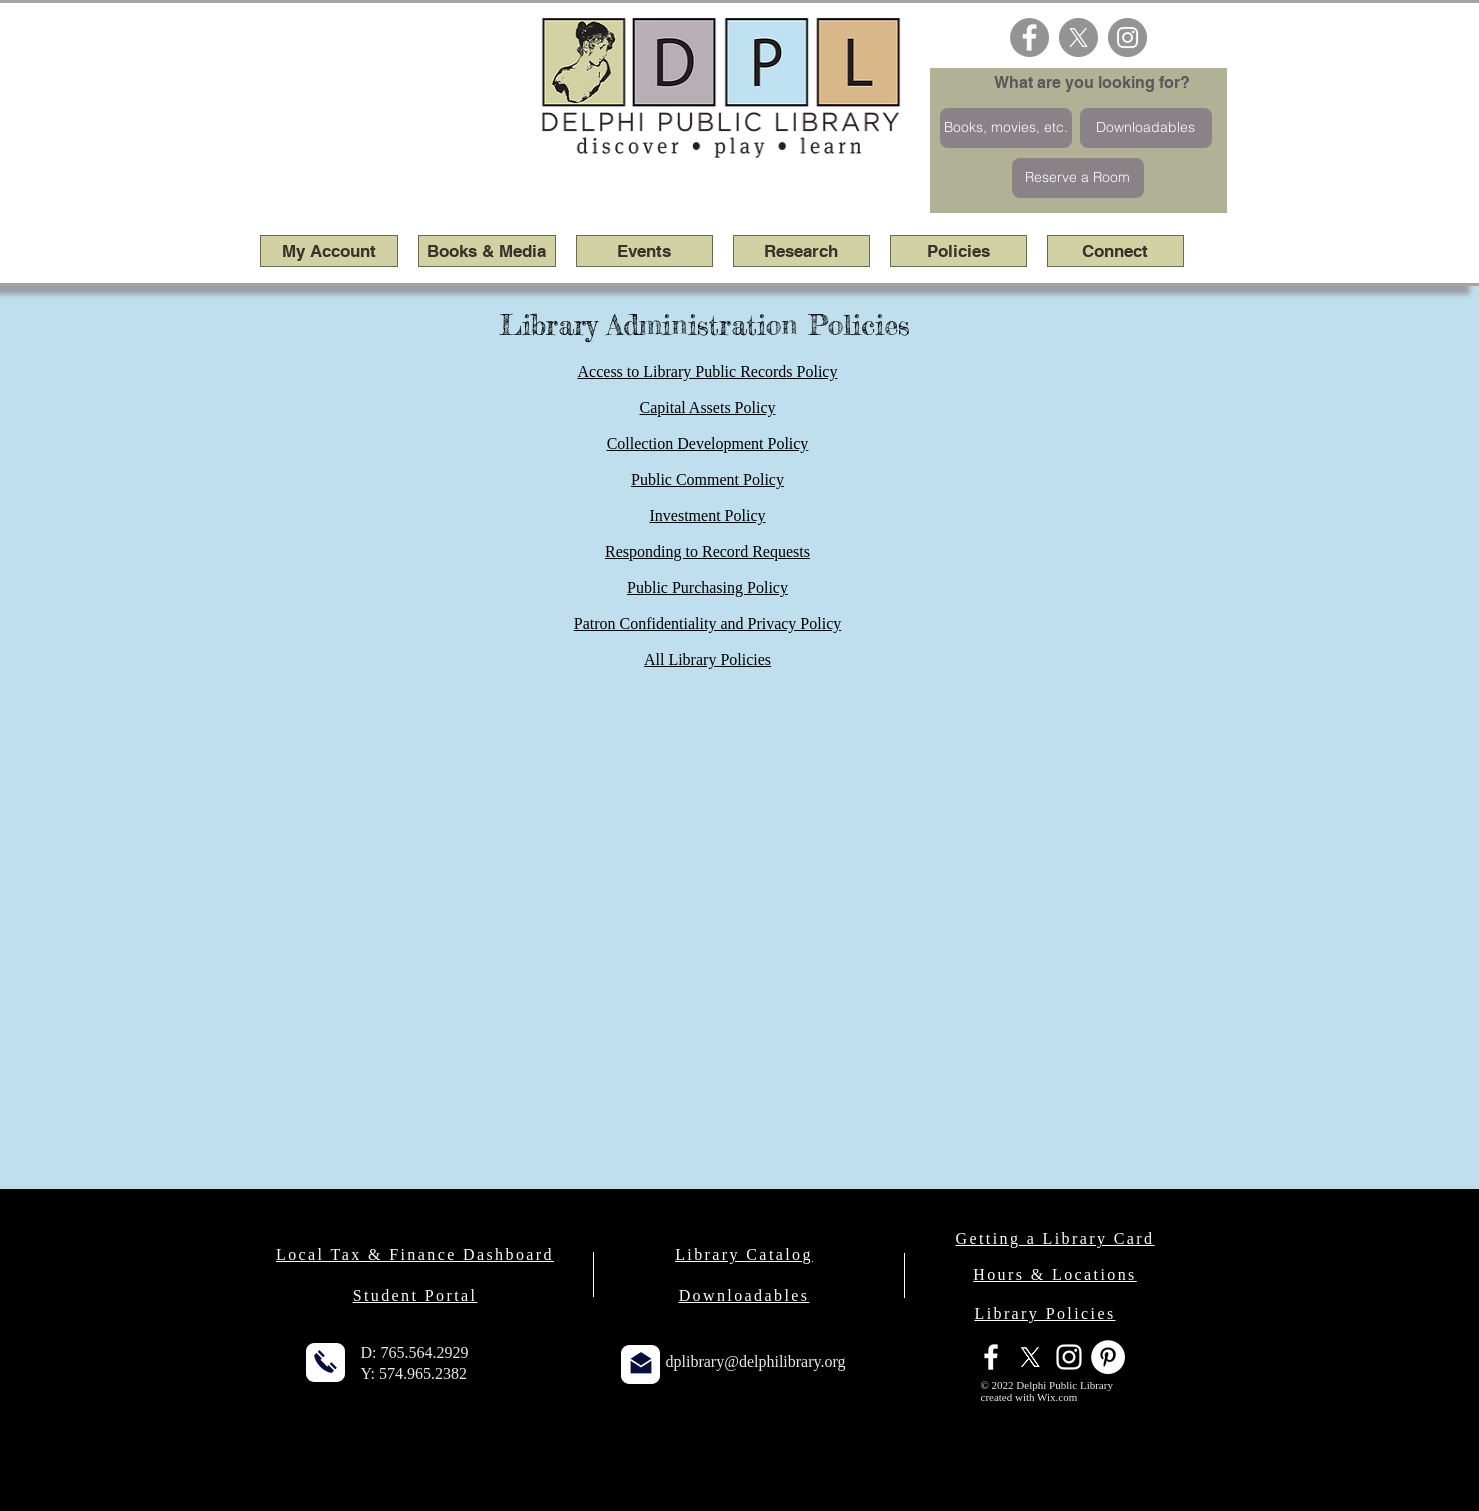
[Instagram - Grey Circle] (1127, 37)
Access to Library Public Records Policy (708, 371)
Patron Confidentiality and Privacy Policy (708, 623)
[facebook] (991, 1357)
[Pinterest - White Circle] (1108, 1357)
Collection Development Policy (708, 443)
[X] (1078, 37)
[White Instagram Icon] (1069, 1357)
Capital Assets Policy (708, 407)
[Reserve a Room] (1078, 178)
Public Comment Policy (707, 479)
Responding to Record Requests (707, 551)
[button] (487, 251)
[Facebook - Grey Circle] (1029, 37)
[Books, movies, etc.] (1006, 128)
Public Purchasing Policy (707, 587)
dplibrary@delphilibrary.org (756, 1361)
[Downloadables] (1146, 128)
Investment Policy (708, 515)
